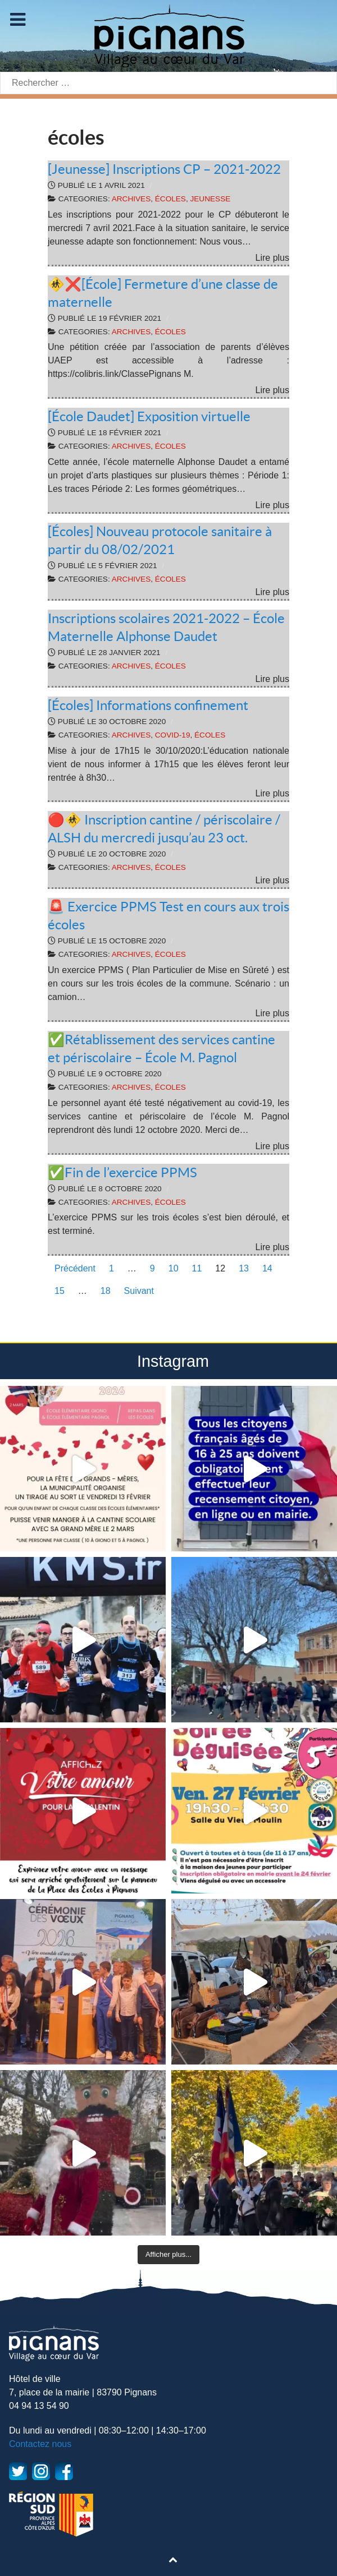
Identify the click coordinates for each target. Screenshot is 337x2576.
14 (267, 1268)
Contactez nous (40, 2444)
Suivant (139, 1291)
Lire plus (272, 257)
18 (106, 1291)
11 (197, 1268)
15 (59, 1291)
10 (173, 1268)
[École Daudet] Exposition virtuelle (149, 416)
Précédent (74, 1268)
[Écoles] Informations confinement (148, 705)
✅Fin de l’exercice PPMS (122, 1172)
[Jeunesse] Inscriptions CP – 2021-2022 (164, 169)
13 (244, 1268)
